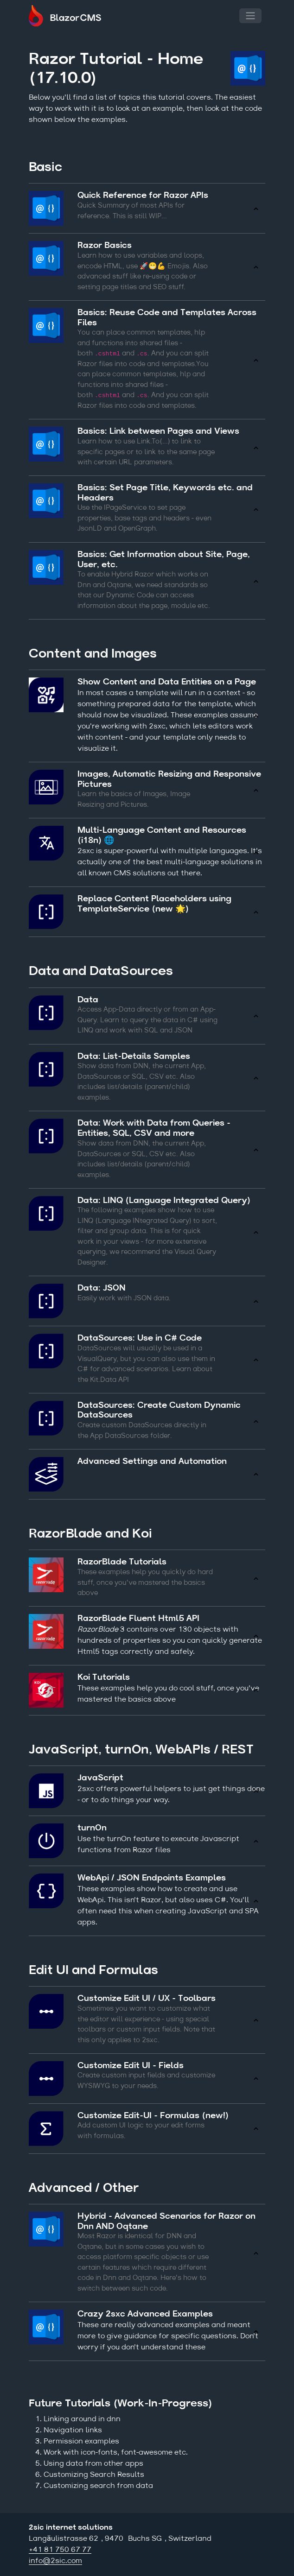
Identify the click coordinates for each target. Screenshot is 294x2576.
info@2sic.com (55, 2561)
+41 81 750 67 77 (60, 2550)
